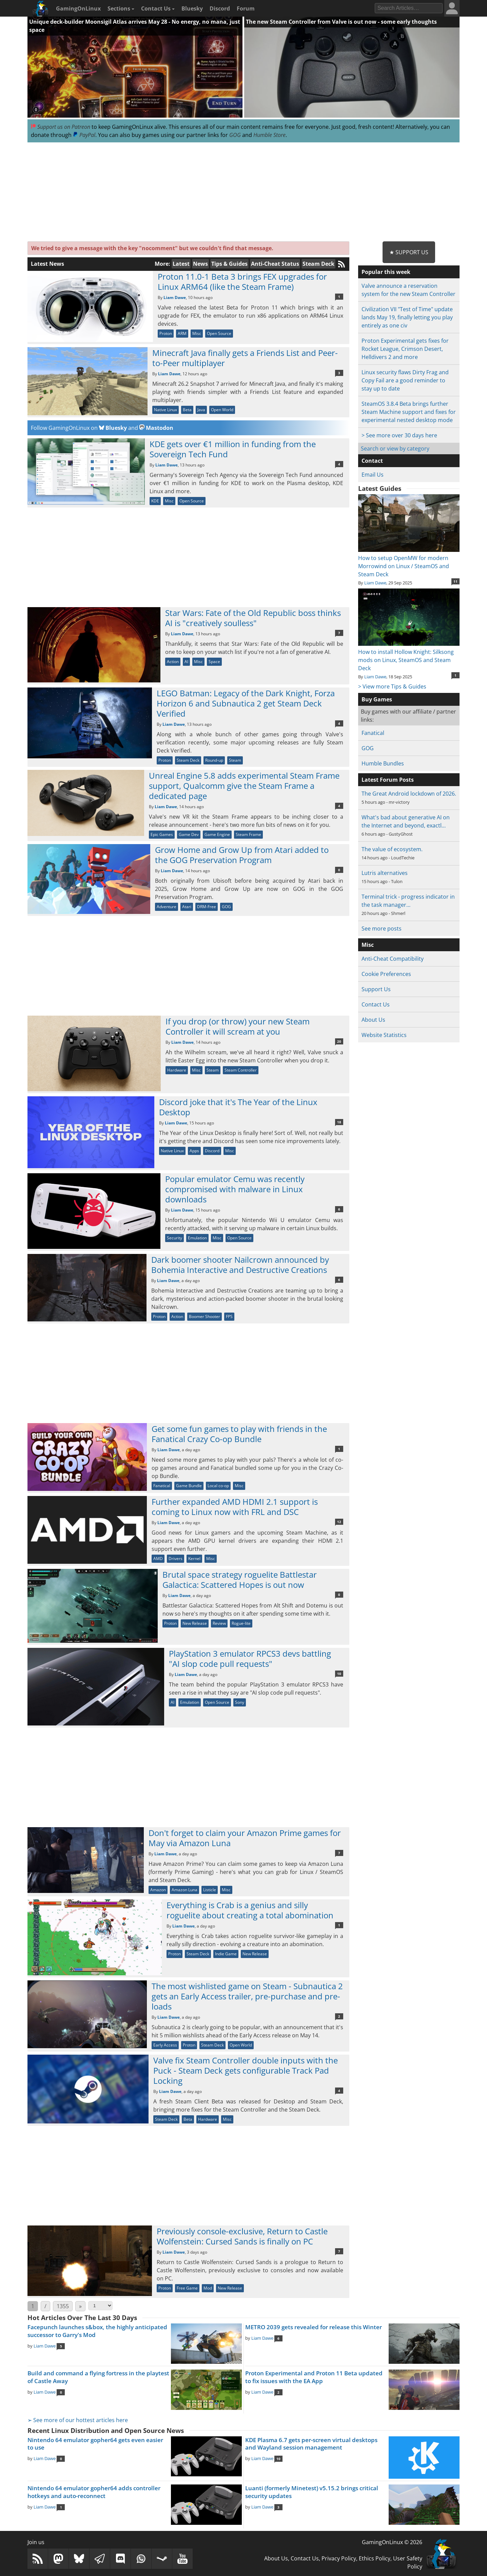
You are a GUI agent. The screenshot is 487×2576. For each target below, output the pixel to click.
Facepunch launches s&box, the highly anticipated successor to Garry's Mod (97, 2331)
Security (174, 1238)
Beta (187, 410)
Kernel (194, 1558)
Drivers (175, 1558)
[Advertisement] (243, 192)
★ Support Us (408, 252)
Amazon (158, 1890)
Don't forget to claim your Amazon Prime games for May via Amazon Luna (245, 1838)
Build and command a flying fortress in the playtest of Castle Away (98, 2377)
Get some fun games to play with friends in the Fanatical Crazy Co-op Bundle (239, 1433)
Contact (372, 460)
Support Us (376, 989)
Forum (246, 8)
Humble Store (269, 135)
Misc (196, 333)
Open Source (219, 333)
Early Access (165, 2045)
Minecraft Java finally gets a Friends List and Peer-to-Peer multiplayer (245, 357)
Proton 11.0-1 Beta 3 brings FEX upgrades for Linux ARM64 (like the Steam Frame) (242, 281)
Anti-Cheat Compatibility (393, 958)
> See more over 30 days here (399, 435)
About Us (373, 1019)
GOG (235, 135)
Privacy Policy (339, 2558)
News (200, 263)
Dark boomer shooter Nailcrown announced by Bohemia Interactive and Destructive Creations (240, 1264)
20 (339, 1041)
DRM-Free (206, 907)
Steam (235, 760)
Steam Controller (241, 1070)
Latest (181, 263)
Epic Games (162, 834)
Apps (194, 1151)
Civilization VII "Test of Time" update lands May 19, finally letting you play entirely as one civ (407, 317)
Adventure (166, 907)
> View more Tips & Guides (392, 686)
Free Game (187, 2288)
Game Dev (189, 834)
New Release (194, 1623)
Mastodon (156, 428)
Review (219, 1623)
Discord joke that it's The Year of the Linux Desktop (238, 1107)
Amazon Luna (184, 1890)
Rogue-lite (241, 1623)
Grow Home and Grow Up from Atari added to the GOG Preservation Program (242, 854)
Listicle (209, 1890)
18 (339, 1122)
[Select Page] (100, 2305)
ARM (182, 333)
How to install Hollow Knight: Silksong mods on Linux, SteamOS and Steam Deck (409, 656)
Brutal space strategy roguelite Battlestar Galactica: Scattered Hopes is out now (239, 1579)
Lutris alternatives (385, 873)
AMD (158, 1558)
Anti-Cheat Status (275, 263)
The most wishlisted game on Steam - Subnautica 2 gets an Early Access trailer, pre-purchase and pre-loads (247, 1996)
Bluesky (192, 8)
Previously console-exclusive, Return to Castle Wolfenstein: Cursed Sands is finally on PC (242, 2236)
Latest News (47, 263)
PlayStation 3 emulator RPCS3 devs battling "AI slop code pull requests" (250, 1658)
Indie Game (226, 1954)
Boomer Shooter (204, 1316)
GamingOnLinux (78, 8)
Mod (207, 2288)
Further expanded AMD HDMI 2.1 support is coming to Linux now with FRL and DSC (235, 1506)
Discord (220, 8)
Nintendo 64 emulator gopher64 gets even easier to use (95, 2444)
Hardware (176, 1070)
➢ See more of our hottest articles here (77, 2420)
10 (339, 1673)
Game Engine (217, 834)
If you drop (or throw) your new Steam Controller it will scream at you (237, 1026)
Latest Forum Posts (388, 779)
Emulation (197, 1238)
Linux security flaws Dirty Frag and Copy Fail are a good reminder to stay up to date (405, 380)
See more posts (382, 928)
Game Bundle (189, 1486)
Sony (239, 1702)
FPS (229, 1316)
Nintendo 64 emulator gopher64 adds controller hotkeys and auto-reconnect (93, 2492)
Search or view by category (395, 448)
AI (186, 661)
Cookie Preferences (386, 974)
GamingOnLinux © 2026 (392, 2542)
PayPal (84, 135)
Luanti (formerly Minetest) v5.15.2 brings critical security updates (311, 2492)
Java (201, 410)
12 (339, 1521)
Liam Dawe (174, 297)
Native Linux (165, 410)
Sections (121, 8)
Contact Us (158, 8)
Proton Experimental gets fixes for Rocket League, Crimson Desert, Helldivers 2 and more (405, 349)
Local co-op (218, 1486)
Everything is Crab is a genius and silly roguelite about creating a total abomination (250, 1910)
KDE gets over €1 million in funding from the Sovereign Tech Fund (233, 449)
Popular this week (386, 272)
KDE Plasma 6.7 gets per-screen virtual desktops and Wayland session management (311, 2444)
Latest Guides (379, 488)
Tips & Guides (229, 263)
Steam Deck (318, 263)
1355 (63, 2306)
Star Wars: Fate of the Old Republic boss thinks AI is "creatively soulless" (253, 617)
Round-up (214, 760)
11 (455, 581)
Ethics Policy (374, 2558)
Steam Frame (248, 834)
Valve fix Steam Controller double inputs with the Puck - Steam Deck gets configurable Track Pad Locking (245, 2070)
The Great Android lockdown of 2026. (409, 793)
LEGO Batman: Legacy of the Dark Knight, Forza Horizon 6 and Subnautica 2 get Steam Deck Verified (246, 703)
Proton (165, 333)
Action (173, 661)
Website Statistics (384, 1035)
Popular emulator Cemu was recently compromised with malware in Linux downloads (235, 1189)
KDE (155, 501)
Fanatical (161, 1486)
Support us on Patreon (60, 127)
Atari (186, 907)
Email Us (373, 474)
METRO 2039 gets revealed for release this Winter (313, 2327)
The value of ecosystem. (392, 849)
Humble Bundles (383, 763)
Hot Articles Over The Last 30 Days (82, 2318)
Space (214, 661)
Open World (222, 410)
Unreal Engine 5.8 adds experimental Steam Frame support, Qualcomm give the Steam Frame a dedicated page (244, 785)
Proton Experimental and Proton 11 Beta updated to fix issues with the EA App (314, 2377)
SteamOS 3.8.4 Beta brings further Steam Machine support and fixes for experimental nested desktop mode (409, 412)
